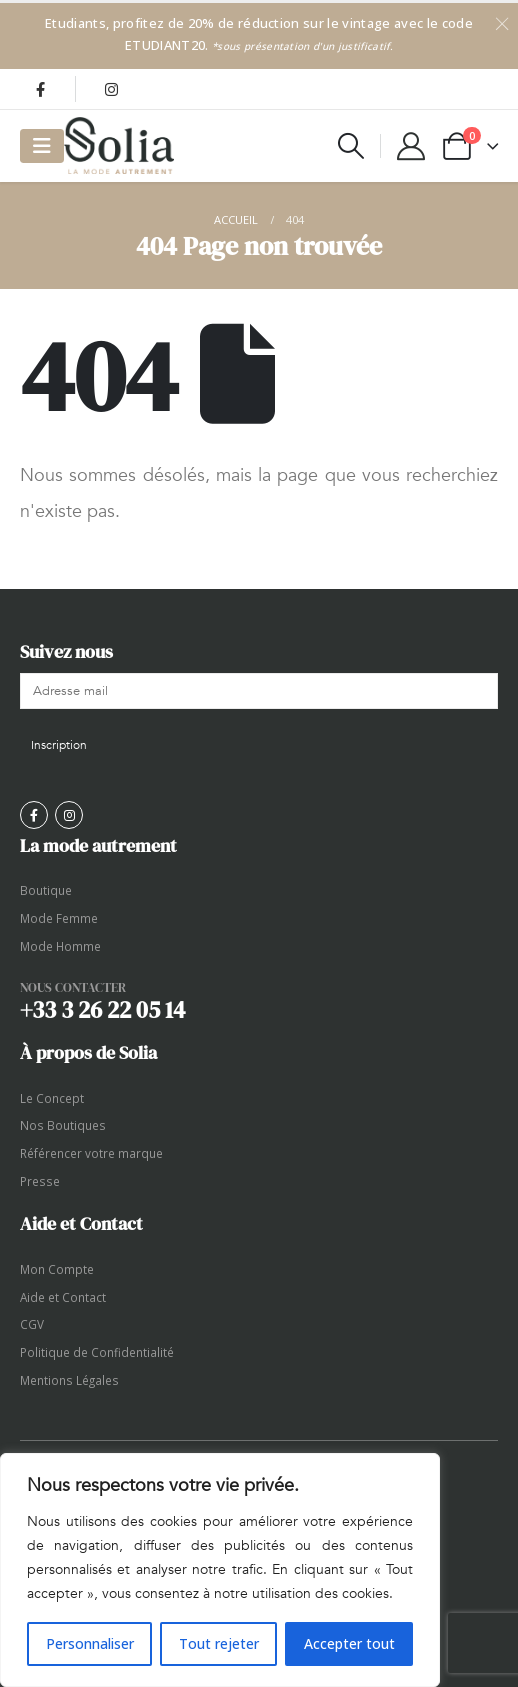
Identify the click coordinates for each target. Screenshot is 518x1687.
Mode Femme (59, 918)
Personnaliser (90, 1643)
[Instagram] (111, 89)
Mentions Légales (69, 1380)
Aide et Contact (63, 1297)
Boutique (46, 890)
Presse (40, 1181)
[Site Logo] (119, 145)
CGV (32, 1324)
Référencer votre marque (91, 1153)
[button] (351, 146)
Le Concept (52, 1098)
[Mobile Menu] (42, 146)
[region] (220, 1570)
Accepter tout (349, 1643)
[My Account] (411, 146)
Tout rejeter (219, 1643)
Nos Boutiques (63, 1125)
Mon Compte (57, 1269)
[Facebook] (40, 89)
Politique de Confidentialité (97, 1352)
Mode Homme (60, 946)
